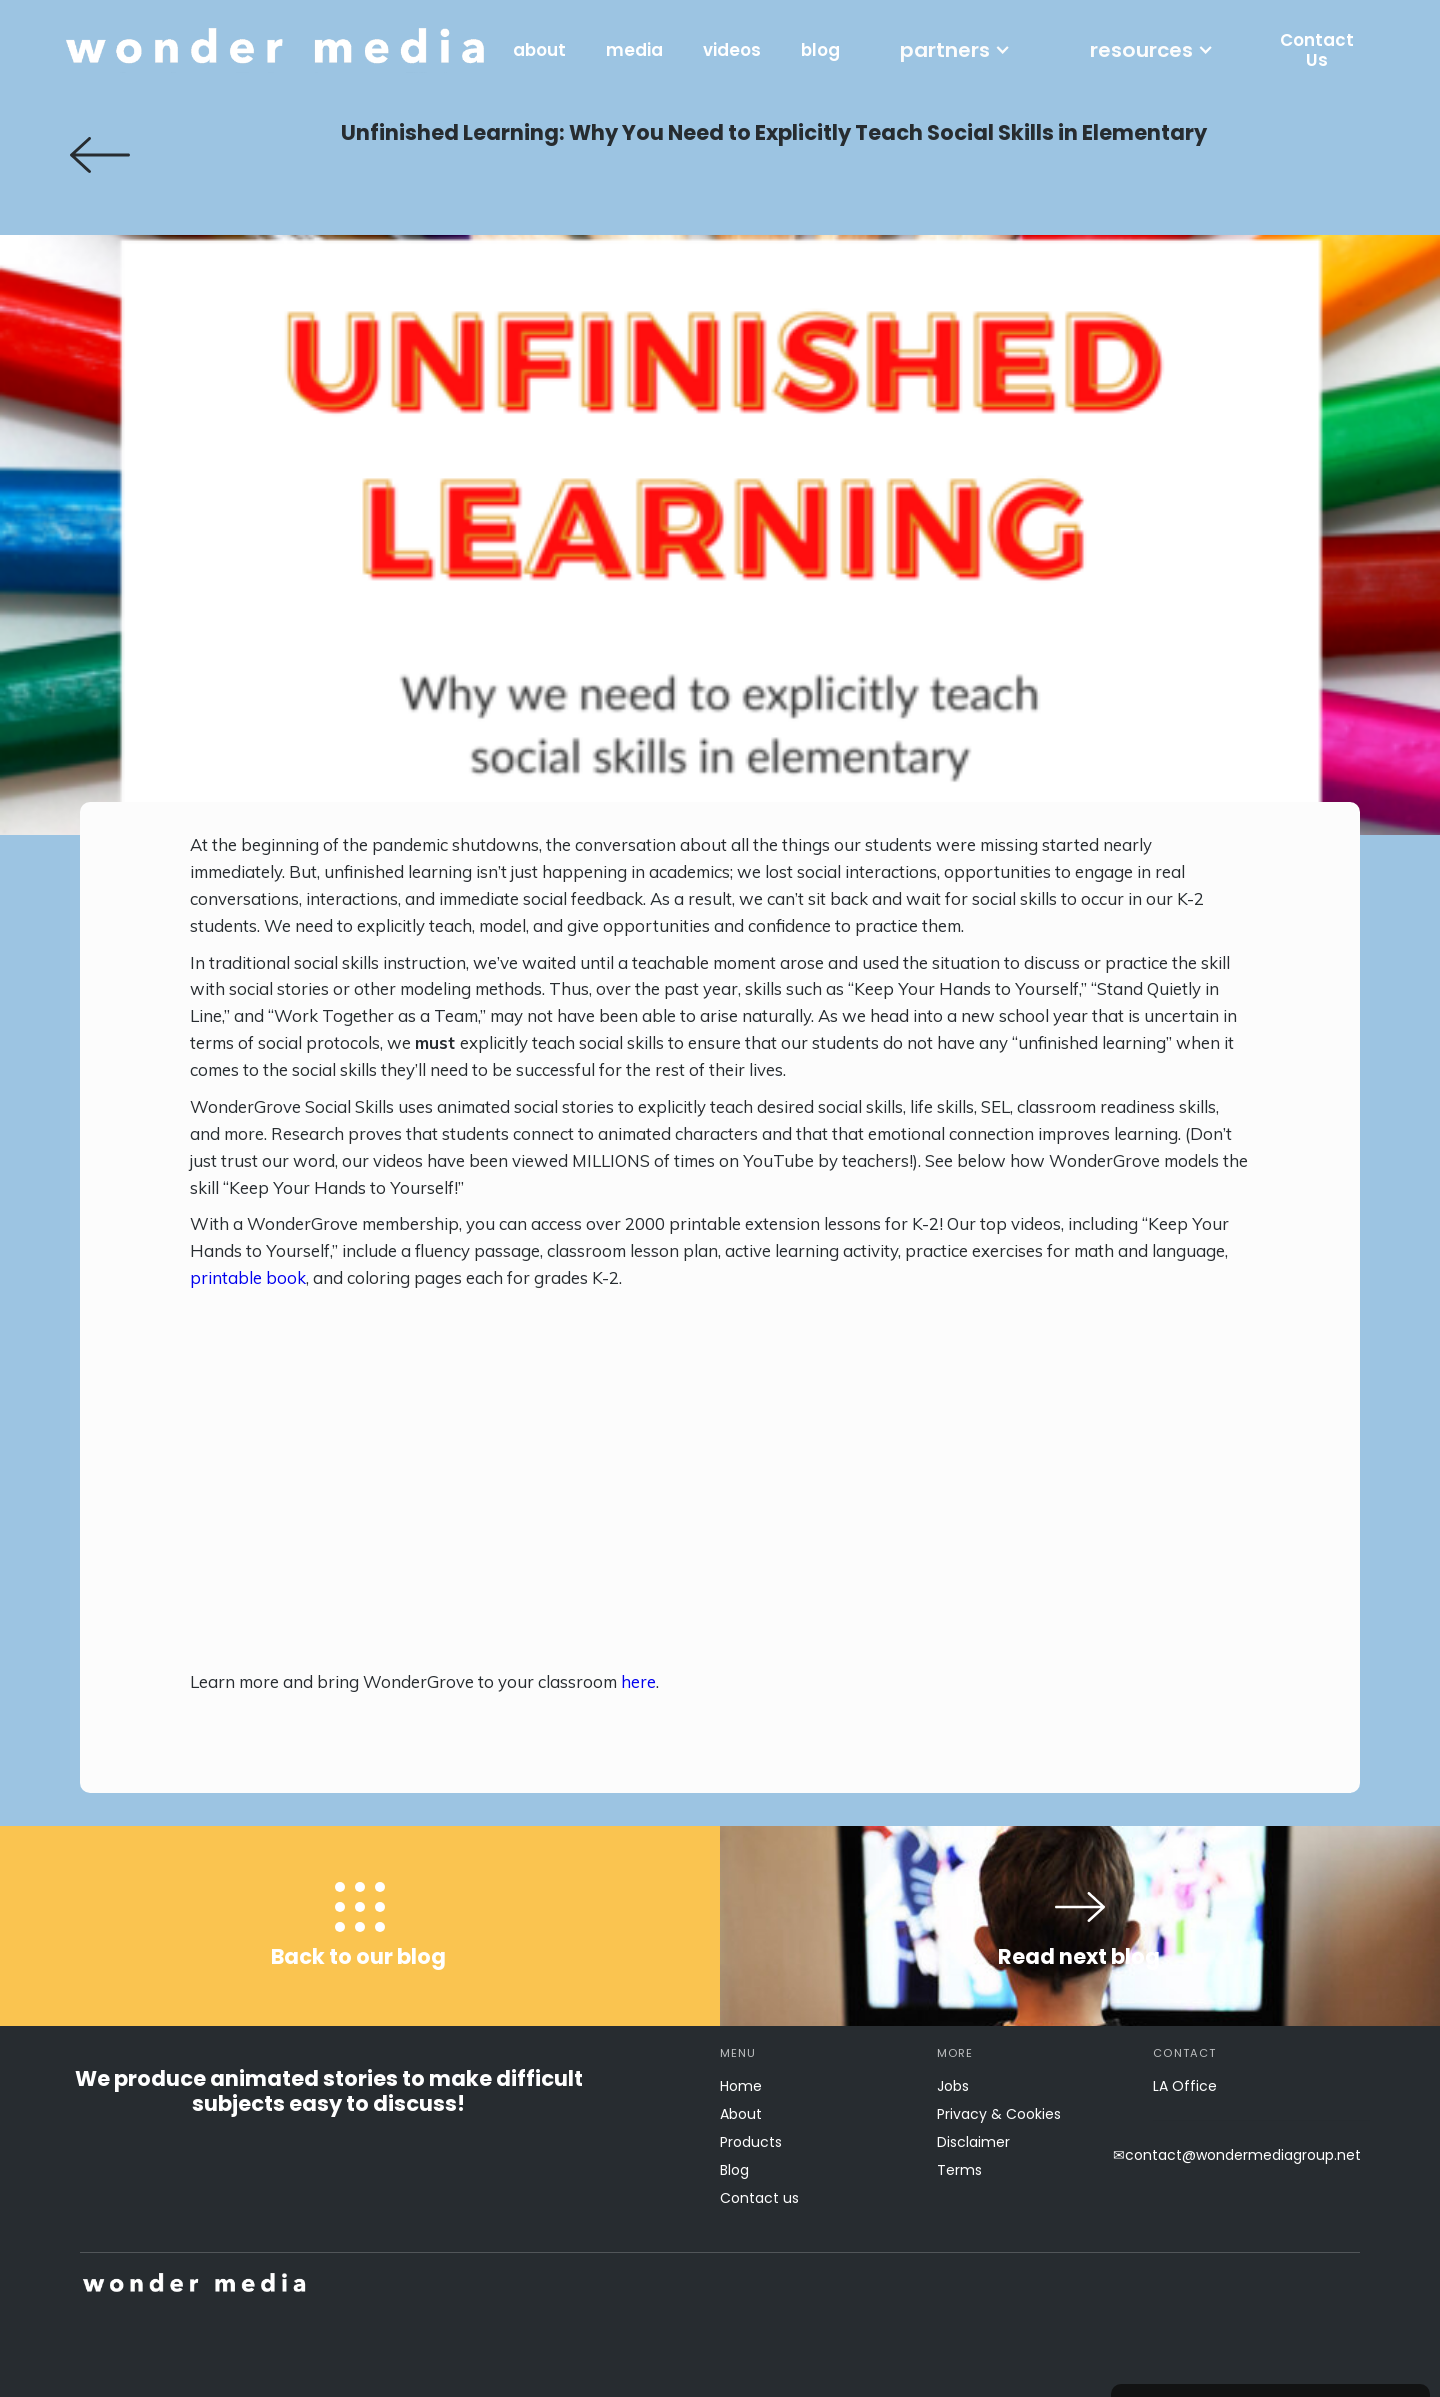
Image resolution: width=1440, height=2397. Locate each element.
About (741, 2114)
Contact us (759, 2198)
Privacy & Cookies (999, 2114)
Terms (959, 2170)
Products (751, 2142)
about (539, 50)
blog (820, 50)
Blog (734, 2170)
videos (732, 50)
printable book (248, 1277)
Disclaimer (973, 2142)
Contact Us (1317, 50)
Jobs (953, 2086)
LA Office (1185, 2086)
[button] (955, 50)
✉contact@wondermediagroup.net (1237, 2155)
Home (741, 2086)
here (638, 1681)
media (634, 50)
